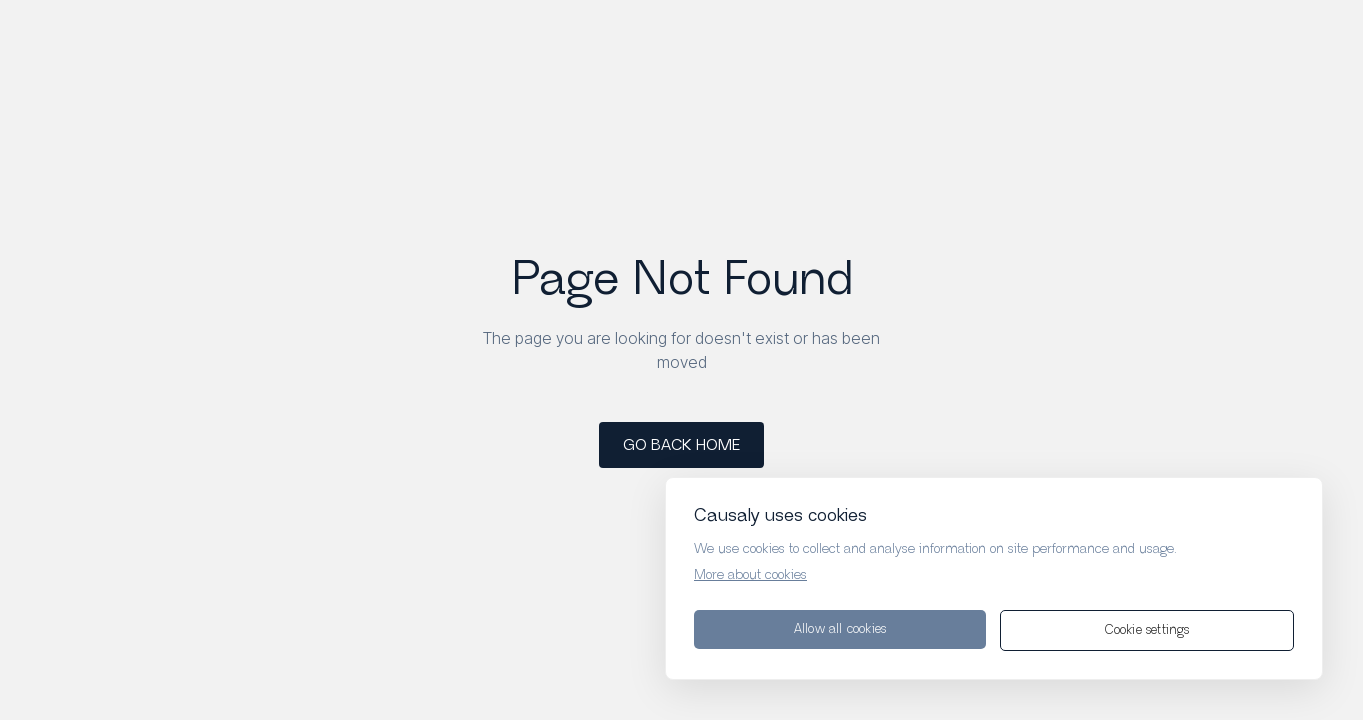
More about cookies (750, 575)
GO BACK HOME (681, 445)
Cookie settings (1147, 630)
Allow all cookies (840, 629)
